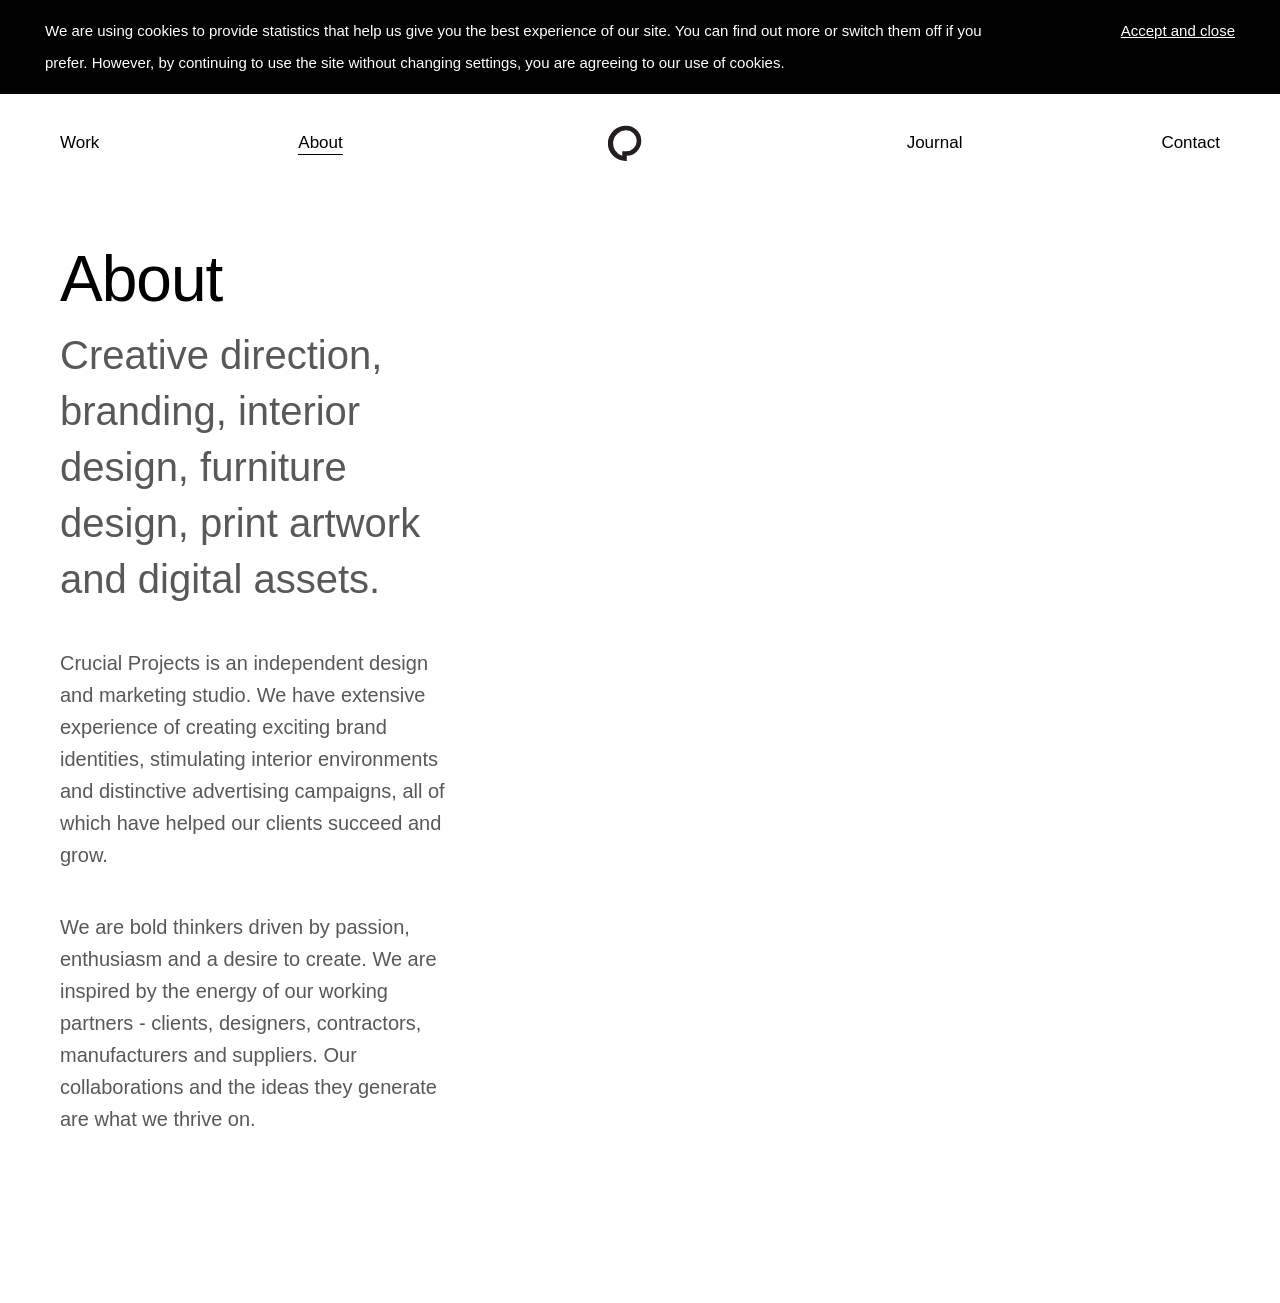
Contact (1190, 142)
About (320, 142)
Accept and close (1178, 30)
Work (79, 142)
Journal (935, 142)
